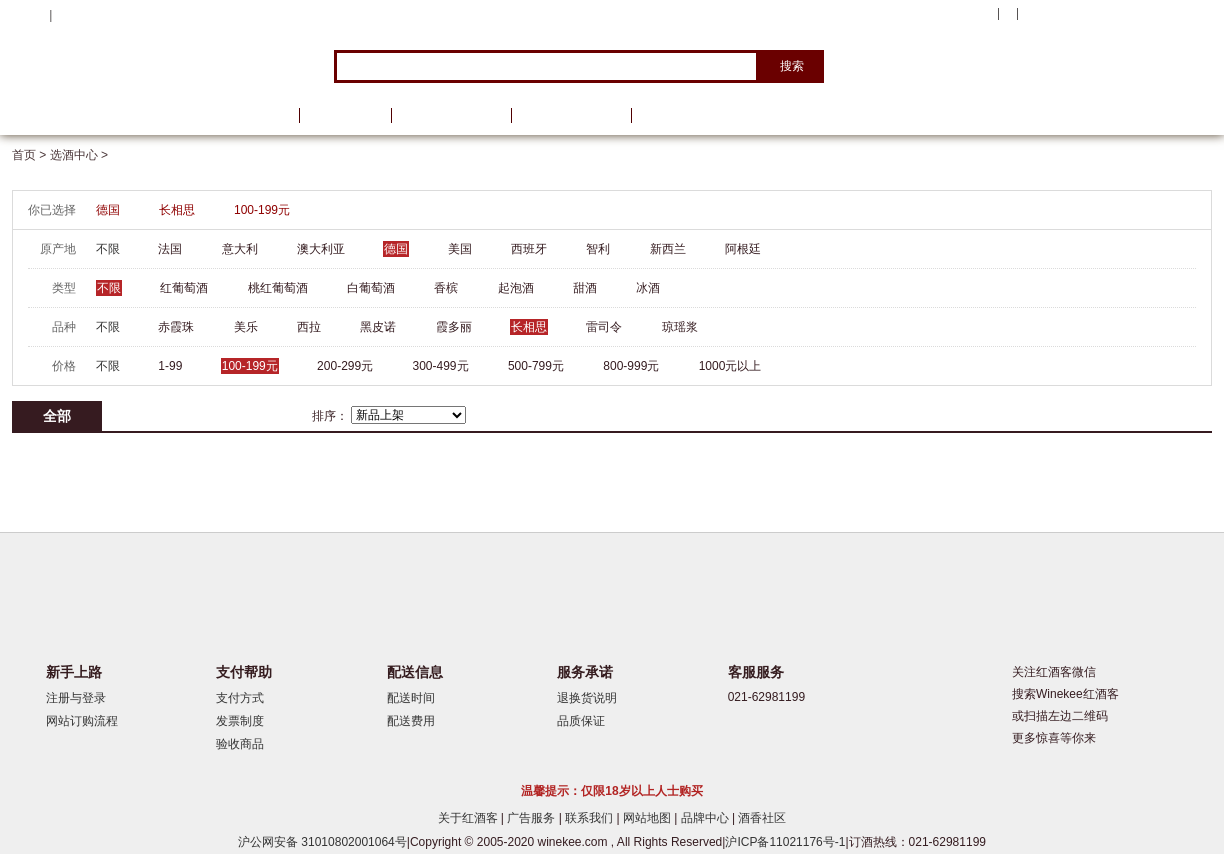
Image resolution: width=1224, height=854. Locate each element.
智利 (598, 249)
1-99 (170, 366)
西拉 (309, 327)
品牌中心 (706, 818)
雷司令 (604, 327)
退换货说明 (587, 698)
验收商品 (240, 744)
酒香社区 (762, 818)
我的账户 (965, 14)
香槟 (446, 288)
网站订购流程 (82, 721)
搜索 (792, 66)
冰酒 (648, 288)
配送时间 (411, 698)
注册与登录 (76, 698)
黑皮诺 (378, 327)
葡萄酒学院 (571, 115)
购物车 (1091, 15)
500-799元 (536, 366)
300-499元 (441, 366)
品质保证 (581, 721)
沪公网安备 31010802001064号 (322, 842)
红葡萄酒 (184, 288)
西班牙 (529, 249)
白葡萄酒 (371, 288)
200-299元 (345, 366)
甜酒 (585, 288)
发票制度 (240, 721)
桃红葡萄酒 (278, 288)
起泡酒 (516, 288)
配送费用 (411, 721)
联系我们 (590, 818)
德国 (108, 210)
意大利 (240, 249)
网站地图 (648, 818)
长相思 (177, 210)
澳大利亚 (321, 249)
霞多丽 (454, 327)
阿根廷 (743, 249)
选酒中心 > (79, 155)
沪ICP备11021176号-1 (785, 842)
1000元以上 (730, 366)
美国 (460, 249)
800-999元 (631, 366)
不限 (108, 249)
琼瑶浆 (680, 327)
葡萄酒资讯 (451, 115)
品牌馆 (345, 115)
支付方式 (240, 698)
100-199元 (262, 210)
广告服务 (532, 818)
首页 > (31, 155)
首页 (260, 115)
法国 (170, 249)
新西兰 (668, 249)
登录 (68, 15)
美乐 (246, 327)
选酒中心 (117, 115)
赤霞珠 (176, 327)
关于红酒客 (469, 818)
